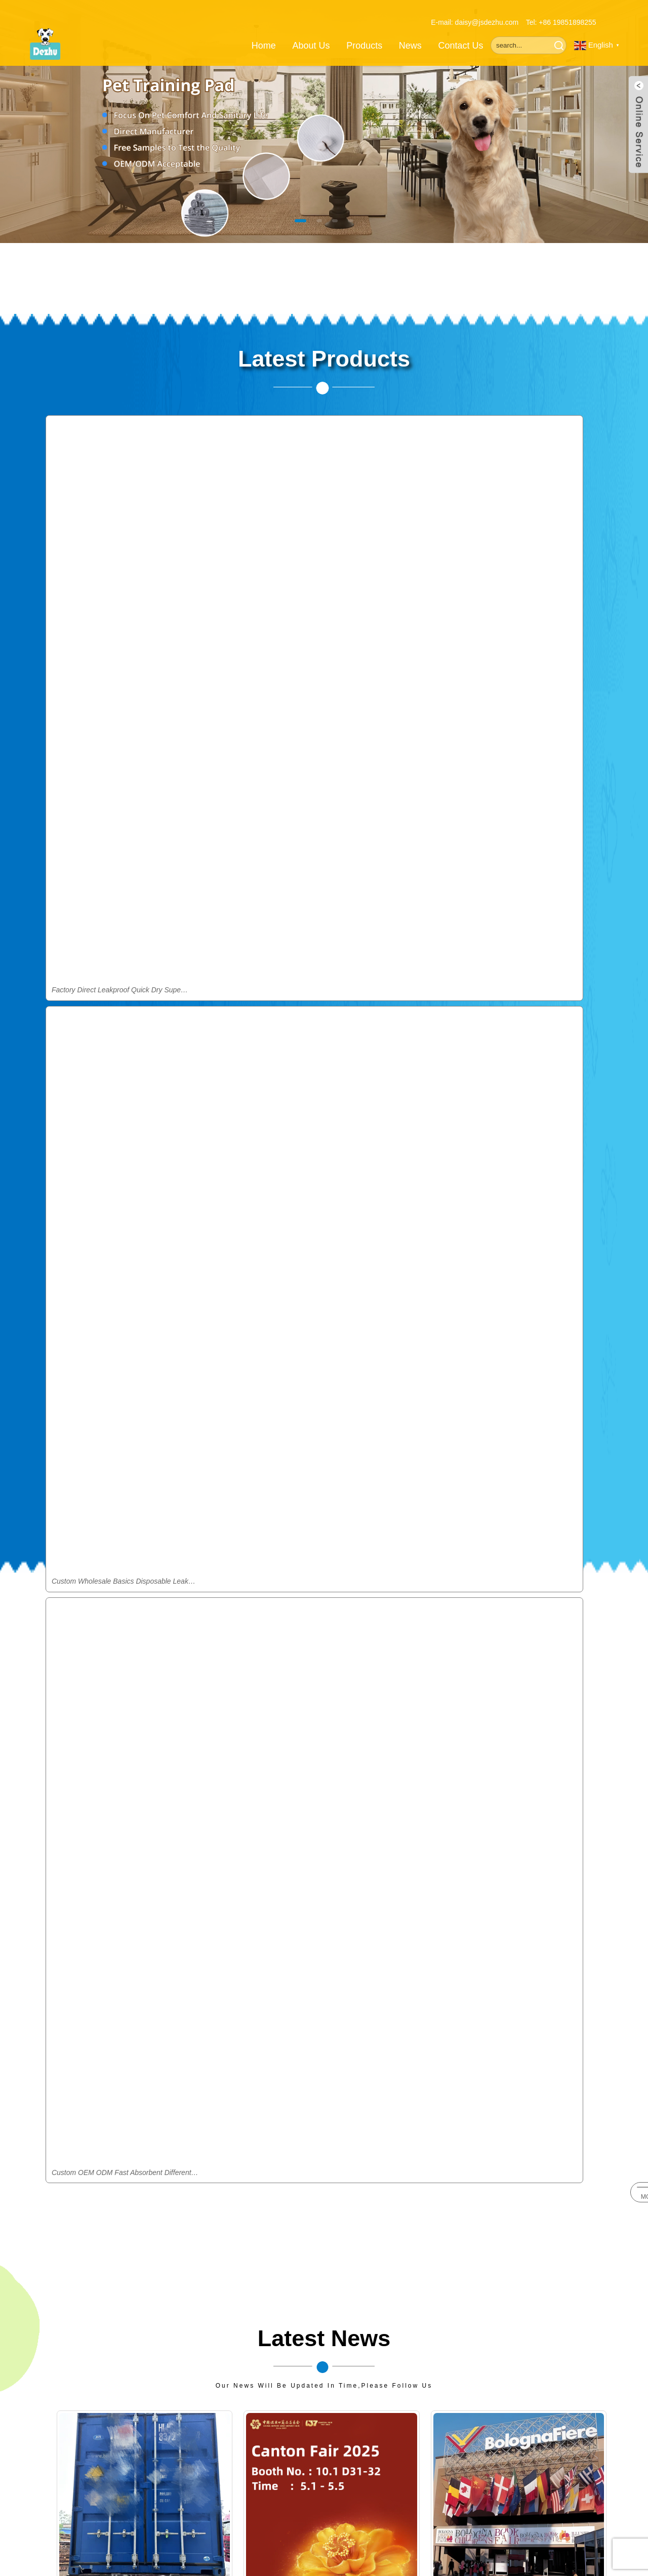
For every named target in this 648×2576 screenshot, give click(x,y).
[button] (283, 220)
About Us (311, 33)
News (410, 33)
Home (264, 33)
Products (364, 33)
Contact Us (460, 33)
